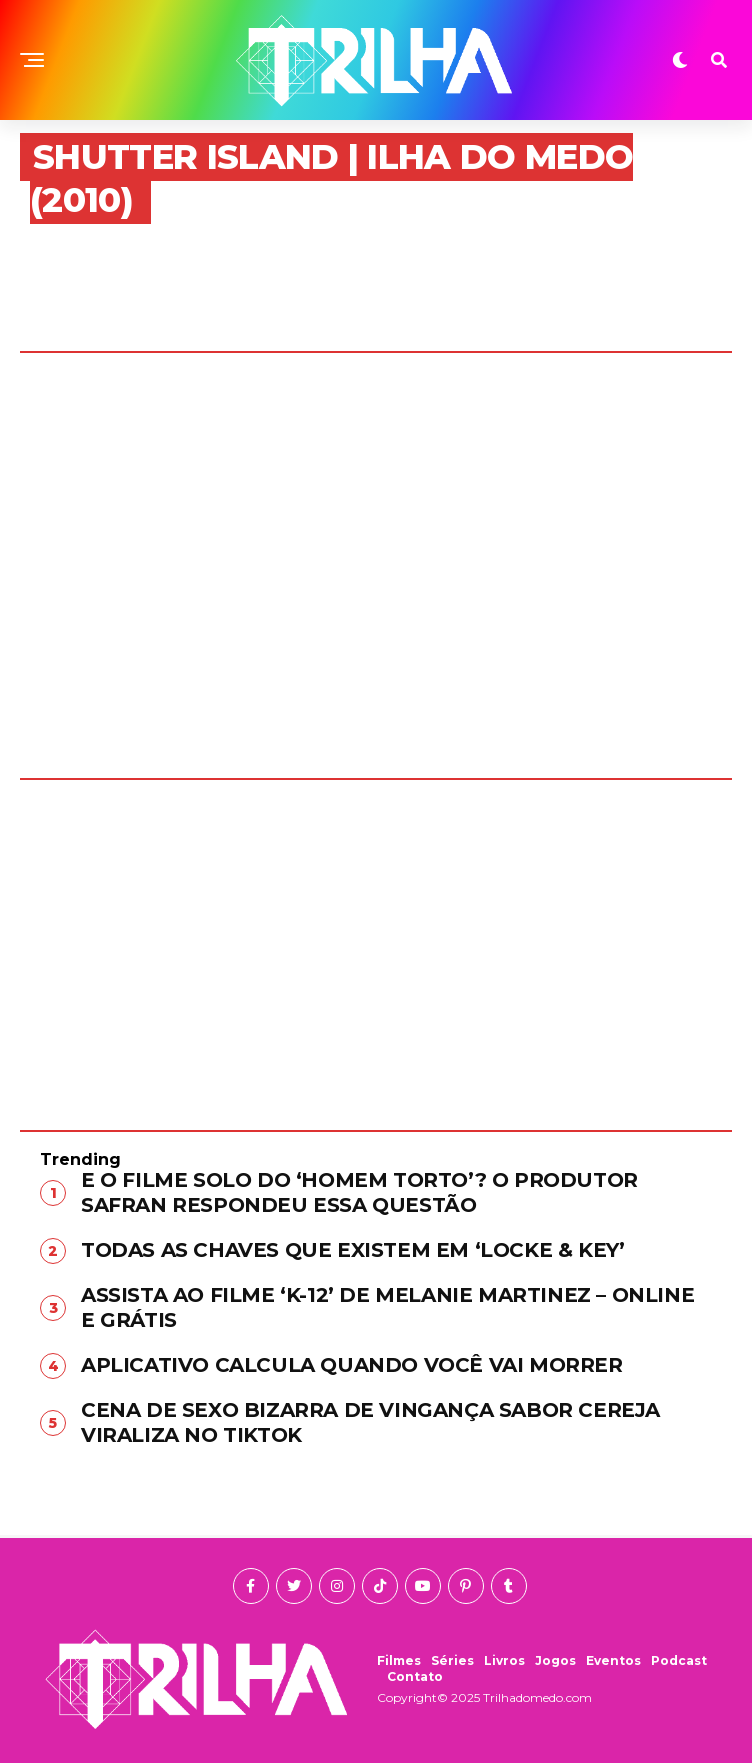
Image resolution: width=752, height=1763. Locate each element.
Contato (415, 1676)
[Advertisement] (376, 940)
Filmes (399, 1660)
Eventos (613, 1660)
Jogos (555, 1660)
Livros (504, 1660)
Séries (452, 1660)
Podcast (679, 1660)
